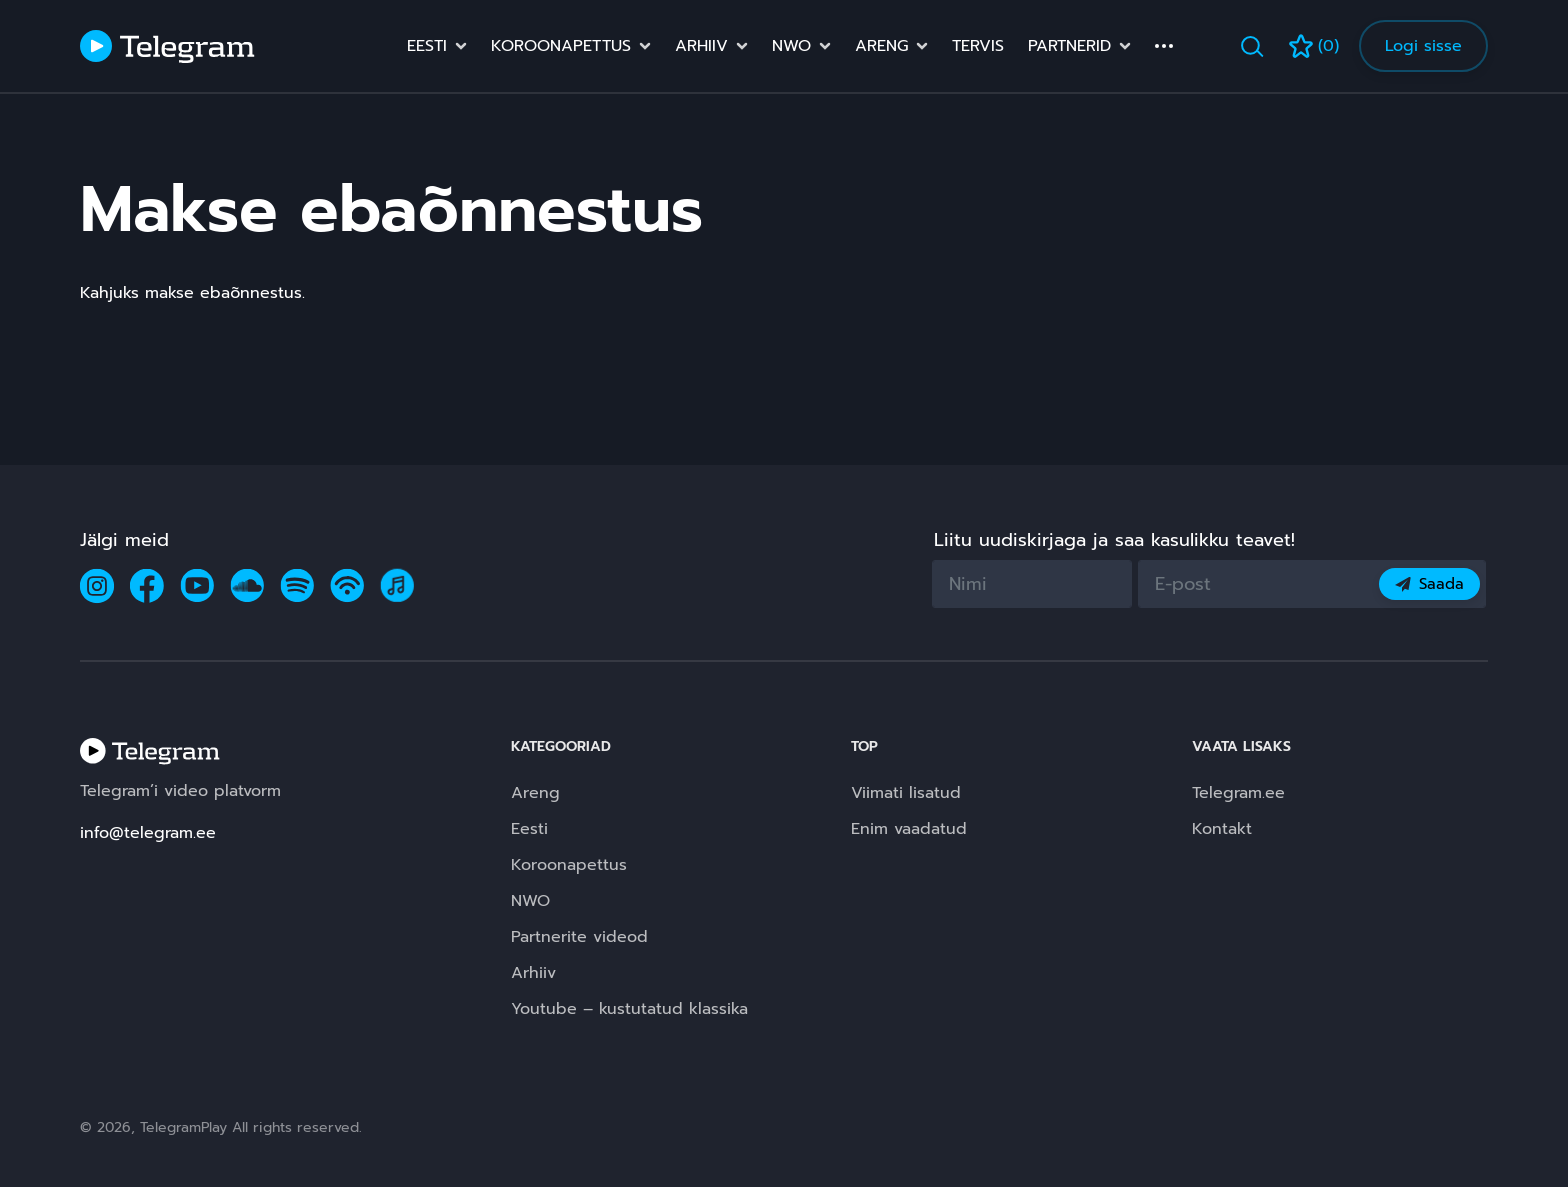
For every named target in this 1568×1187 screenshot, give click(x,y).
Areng (881, 46)
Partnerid (1069, 46)
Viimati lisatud (906, 793)
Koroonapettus (561, 46)
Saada (1429, 584)
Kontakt (1222, 829)
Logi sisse (1423, 46)
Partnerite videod (579, 937)
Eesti (427, 46)
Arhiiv (701, 46)
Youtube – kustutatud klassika (629, 1009)
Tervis (978, 46)
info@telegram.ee (148, 833)
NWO (791, 46)
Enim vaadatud (909, 829)
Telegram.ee (1238, 793)
